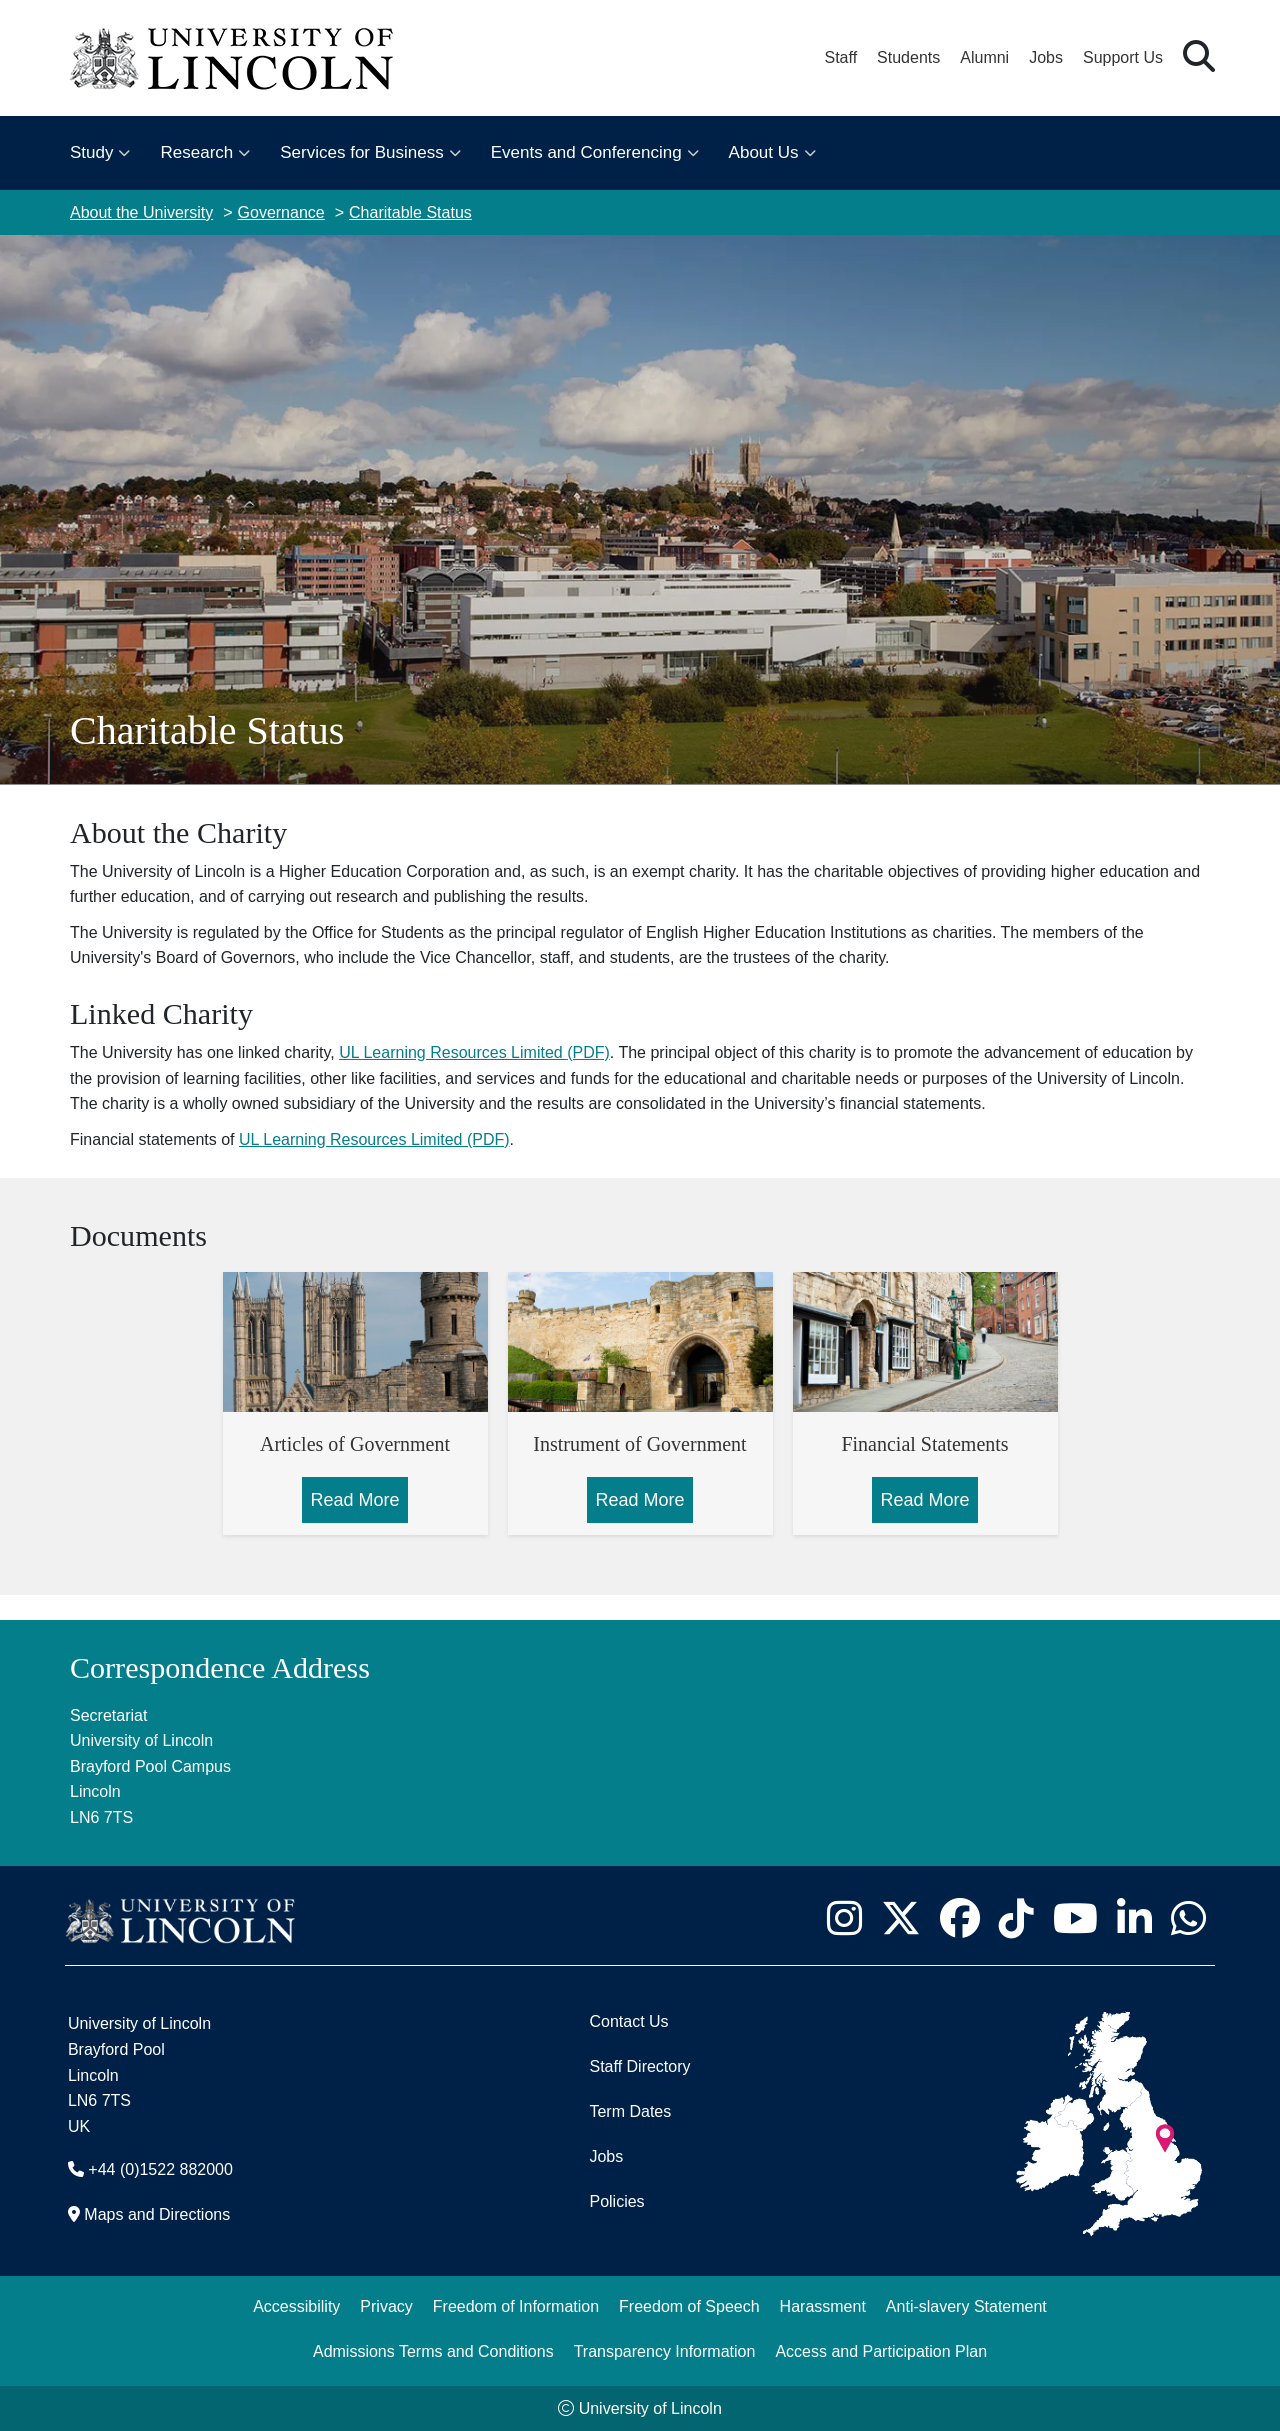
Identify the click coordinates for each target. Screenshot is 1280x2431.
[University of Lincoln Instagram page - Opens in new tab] (844, 1918)
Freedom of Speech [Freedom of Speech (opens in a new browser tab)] (689, 2306)
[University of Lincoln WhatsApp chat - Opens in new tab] (1188, 1918)
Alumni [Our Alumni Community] (984, 57)
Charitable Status (410, 212)
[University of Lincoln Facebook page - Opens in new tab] (959, 1918)
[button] (1199, 57)
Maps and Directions (157, 2214)
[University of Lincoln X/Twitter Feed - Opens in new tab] (900, 1918)
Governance (281, 212)
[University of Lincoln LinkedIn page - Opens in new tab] (1134, 1918)
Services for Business (361, 152)
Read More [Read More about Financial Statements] (924, 1500)
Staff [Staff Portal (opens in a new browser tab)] (840, 57)
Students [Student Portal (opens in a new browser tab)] (908, 57)
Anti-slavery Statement (966, 2306)
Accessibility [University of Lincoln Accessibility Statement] (296, 2306)
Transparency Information (665, 2351)
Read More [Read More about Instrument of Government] (639, 1500)
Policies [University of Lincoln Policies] (616, 2201)
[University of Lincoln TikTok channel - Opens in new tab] (1016, 1918)
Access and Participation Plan (881, 2351)
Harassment (823, 2306)
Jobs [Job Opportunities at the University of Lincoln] (1046, 57)
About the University (141, 212)
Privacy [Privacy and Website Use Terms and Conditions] (386, 2306)
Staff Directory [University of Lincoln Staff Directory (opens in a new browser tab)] (639, 2066)
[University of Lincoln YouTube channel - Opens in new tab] (1075, 1918)
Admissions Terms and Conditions (433, 2351)
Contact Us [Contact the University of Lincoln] (628, 2021)
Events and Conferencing (586, 152)
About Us (764, 152)
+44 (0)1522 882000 (160, 2169)
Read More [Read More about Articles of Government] (354, 1500)
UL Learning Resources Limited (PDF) (474, 1052)
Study (91, 152)
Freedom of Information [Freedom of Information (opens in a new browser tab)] (516, 2306)
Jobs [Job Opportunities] (606, 2156)
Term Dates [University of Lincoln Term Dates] (630, 2111)
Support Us (1123, 57)
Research (196, 152)
